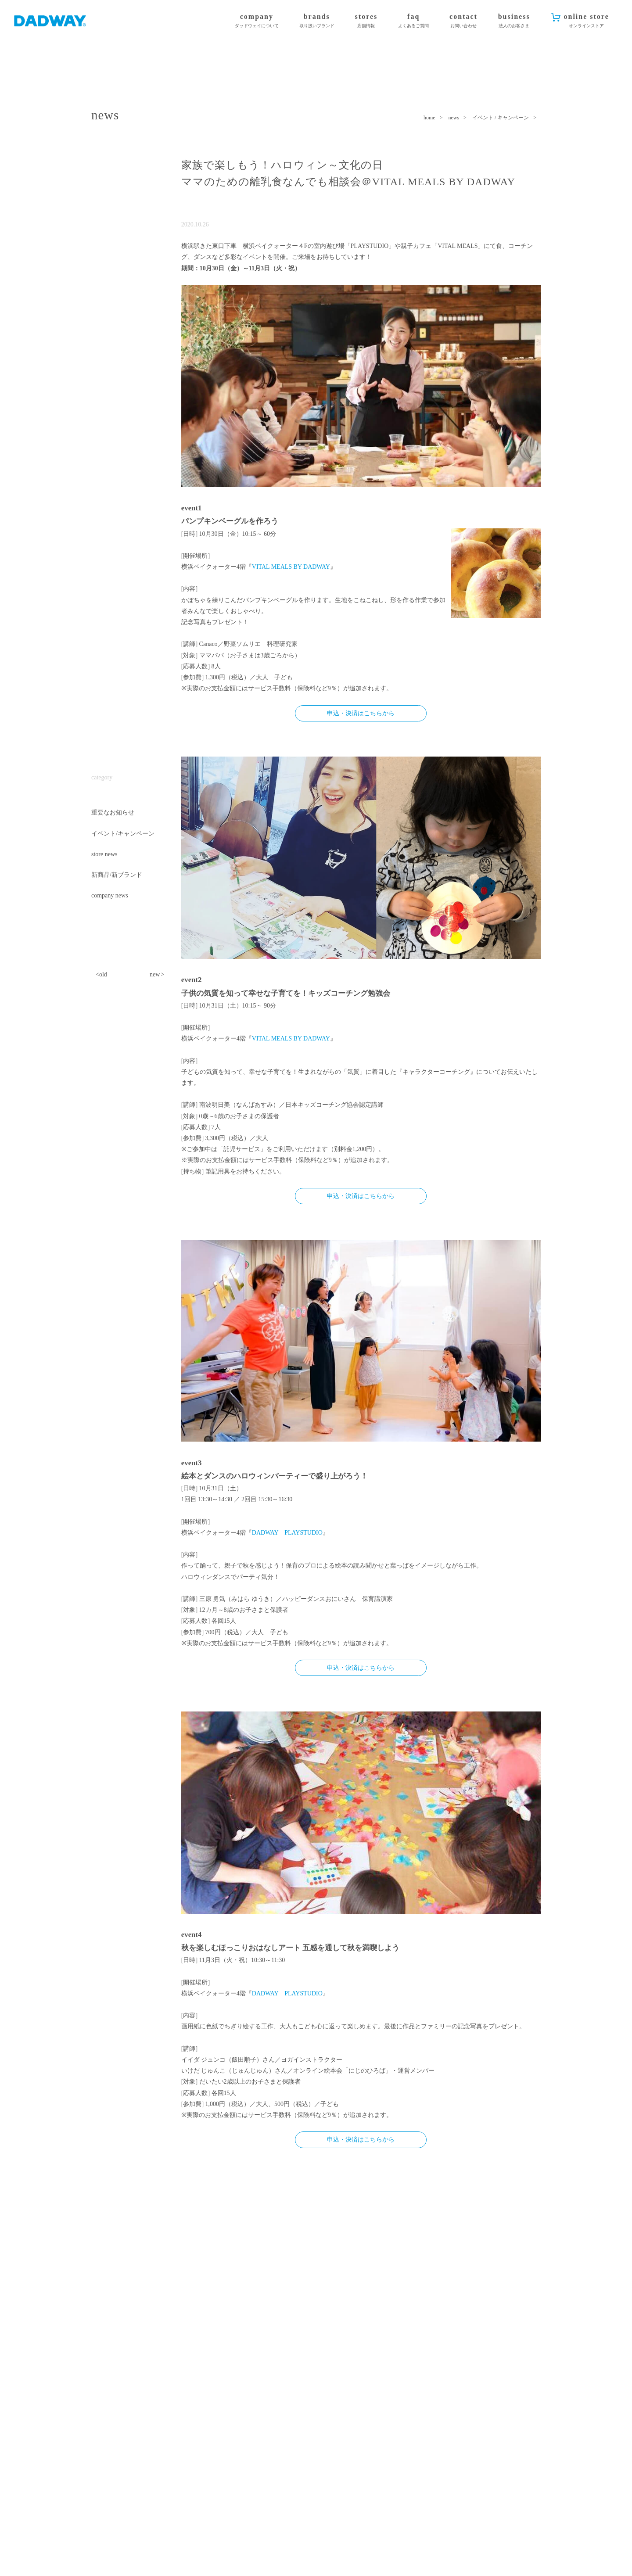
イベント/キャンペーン (122, 833)
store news (104, 854)
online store (586, 21)
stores (366, 21)
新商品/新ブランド (116, 875)
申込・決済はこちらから (361, 713)
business (514, 21)
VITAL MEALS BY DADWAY (291, 566)
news (453, 118)
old (103, 974)
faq (413, 21)
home (429, 118)
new (155, 974)
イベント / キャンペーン (500, 118)
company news (109, 895)
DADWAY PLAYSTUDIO (287, 1532)
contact (463, 21)
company (257, 21)
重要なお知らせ (112, 812)
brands (316, 21)
